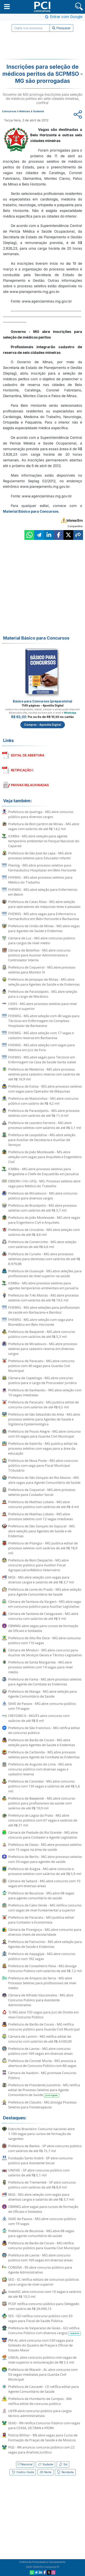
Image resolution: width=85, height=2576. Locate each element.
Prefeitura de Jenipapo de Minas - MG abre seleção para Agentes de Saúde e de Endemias (44, 982)
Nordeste (65, 2472)
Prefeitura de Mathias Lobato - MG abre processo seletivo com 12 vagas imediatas (40, 1516)
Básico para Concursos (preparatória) (42, 701)
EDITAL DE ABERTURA (27, 755)
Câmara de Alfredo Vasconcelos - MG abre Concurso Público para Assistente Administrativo (40, 2000)
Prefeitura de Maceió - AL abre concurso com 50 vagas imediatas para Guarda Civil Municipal (43, 2374)
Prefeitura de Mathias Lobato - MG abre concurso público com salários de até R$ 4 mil (43, 1504)
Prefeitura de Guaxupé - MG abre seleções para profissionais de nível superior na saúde (45, 1273)
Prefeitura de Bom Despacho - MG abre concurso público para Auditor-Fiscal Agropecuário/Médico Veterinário (38, 1565)
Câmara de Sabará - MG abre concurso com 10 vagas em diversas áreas (44, 1883)
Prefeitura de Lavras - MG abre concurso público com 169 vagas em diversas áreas (40, 2051)
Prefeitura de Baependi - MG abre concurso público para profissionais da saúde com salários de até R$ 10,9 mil (41, 1803)
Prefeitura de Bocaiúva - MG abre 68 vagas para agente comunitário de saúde (41, 1895)
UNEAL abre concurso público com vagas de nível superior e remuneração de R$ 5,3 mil (42, 2360)
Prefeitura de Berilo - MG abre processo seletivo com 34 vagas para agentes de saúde (45, 1859)
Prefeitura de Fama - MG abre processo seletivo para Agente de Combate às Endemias (44, 1681)
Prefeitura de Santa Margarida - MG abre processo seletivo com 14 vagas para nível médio (40, 1667)
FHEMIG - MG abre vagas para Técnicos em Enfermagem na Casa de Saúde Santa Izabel (42, 1059)
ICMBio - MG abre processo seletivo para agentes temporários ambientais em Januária (43, 1285)
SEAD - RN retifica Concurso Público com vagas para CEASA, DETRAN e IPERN (44, 2425)
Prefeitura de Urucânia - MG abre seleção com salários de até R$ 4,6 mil (44, 1232)
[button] (7, 6)
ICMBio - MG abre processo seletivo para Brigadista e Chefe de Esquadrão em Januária (43, 1171)
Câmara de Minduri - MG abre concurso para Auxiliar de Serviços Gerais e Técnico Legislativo (45, 1652)
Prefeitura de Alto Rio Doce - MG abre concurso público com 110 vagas (44, 1640)
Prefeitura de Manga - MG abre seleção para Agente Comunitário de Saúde (42, 1694)
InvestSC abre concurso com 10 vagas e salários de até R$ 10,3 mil (44, 2294)
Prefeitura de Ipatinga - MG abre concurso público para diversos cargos (40, 814)
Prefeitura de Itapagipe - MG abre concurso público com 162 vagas (41, 1956)
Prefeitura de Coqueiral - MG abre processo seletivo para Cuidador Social (41, 1492)
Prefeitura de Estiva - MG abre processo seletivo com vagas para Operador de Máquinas (45, 1088)
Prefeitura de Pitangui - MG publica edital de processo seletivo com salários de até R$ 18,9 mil (43, 1548)
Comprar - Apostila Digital (42, 724)
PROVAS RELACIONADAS (30, 785)
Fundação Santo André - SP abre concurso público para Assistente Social (40, 2160)
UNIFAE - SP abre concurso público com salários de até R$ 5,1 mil (39, 2172)
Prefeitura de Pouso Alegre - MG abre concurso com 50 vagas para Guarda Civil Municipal (44, 1433)
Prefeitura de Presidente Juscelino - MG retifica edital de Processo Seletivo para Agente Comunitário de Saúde (44, 2090)
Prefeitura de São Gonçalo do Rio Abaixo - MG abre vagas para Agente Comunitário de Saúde (44, 1480)
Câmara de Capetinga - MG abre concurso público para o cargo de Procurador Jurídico (42, 1380)
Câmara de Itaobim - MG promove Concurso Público (42, 2075)
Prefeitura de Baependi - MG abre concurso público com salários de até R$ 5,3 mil (41, 1334)
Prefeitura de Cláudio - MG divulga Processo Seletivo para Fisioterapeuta (42, 2104)
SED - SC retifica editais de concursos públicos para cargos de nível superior (43, 2282)
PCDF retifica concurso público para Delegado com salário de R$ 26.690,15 (43, 2306)
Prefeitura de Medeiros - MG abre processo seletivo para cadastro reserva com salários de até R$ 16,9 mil (44, 1074)
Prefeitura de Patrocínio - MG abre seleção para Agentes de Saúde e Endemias (45, 1944)
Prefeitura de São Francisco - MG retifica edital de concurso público (44, 1730)
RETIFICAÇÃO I (22, 770)
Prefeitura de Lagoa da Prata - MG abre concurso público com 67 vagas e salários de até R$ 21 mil (42, 1820)
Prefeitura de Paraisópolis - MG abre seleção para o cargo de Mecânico (42, 994)
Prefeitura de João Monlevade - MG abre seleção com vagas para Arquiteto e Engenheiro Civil (45, 1157)
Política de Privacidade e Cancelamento (42, 2562)
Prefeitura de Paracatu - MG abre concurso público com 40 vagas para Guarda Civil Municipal (41, 1366)
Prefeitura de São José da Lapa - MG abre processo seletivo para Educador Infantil (40, 855)
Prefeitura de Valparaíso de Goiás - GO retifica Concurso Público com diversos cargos (44, 2331)
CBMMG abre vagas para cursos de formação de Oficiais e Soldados (43, 1628)
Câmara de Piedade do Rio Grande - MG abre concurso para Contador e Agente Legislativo (43, 1835)
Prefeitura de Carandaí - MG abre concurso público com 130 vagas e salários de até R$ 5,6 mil (44, 1786)
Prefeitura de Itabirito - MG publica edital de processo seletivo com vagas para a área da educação (42, 1448)
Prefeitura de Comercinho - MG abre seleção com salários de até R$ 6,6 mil (42, 1244)
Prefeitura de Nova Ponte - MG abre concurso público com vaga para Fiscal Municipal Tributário (43, 1465)
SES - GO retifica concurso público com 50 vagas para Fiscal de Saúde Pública (40, 2318)
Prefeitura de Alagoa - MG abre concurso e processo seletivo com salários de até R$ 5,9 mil (44, 1871)
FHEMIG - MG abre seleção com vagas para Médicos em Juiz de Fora (41, 1047)
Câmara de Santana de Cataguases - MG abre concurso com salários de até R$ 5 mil (43, 1616)
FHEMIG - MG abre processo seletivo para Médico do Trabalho (40, 880)
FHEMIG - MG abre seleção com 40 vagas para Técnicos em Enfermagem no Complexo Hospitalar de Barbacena (44, 1021)
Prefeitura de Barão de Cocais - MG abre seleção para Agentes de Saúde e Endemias (41, 1742)
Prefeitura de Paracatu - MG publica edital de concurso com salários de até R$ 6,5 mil (43, 1404)
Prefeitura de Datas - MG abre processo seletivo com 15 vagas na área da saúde (45, 1847)
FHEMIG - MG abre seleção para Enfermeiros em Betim (42, 892)
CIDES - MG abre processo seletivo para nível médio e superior (42, 1006)
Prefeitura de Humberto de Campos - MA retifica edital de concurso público (40, 2401)
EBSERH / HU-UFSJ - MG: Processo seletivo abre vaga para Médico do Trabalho (44, 1183)
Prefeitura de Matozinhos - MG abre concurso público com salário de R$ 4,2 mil (43, 1101)
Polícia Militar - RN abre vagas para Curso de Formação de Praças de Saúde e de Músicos (43, 2437)
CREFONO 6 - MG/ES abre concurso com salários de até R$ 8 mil (39, 1718)
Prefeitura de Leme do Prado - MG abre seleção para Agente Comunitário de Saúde (44, 1592)
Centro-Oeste (22, 2472)
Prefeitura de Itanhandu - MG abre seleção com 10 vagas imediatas (44, 1392)
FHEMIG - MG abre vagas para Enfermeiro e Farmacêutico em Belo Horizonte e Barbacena (43, 916)
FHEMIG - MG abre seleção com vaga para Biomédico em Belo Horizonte (40, 1322)
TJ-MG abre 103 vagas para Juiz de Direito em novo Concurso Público (43, 2014)
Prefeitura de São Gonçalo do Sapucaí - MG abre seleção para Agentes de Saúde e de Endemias (41, 1531)
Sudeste (45, 2464)
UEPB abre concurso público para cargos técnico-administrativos (40, 2413)
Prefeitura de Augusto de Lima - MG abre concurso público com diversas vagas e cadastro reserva (40, 1769)
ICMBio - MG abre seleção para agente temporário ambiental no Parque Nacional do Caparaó (43, 841)
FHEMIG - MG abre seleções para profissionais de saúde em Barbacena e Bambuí (44, 1310)
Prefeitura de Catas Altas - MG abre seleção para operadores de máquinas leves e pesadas (44, 904)
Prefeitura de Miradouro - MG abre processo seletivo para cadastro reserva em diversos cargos (42, 1349)
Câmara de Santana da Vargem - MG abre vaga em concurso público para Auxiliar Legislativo (44, 1604)
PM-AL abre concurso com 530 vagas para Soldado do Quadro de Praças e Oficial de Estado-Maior (40, 2345)
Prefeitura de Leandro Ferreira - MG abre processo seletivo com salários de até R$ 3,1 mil (44, 1125)
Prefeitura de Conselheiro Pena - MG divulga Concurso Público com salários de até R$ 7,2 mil (45, 1968)
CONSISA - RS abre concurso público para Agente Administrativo (40, 2269)
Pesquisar (61, 28)
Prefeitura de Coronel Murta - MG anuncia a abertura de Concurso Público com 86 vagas (42, 2063)
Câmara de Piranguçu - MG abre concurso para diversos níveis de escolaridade (44, 1932)
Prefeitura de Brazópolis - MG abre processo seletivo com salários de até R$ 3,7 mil (42, 1208)
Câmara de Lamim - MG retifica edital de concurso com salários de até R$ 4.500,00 (40, 2039)
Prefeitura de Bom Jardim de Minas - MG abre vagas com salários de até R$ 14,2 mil (43, 826)
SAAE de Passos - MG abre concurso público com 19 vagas (42, 1706)
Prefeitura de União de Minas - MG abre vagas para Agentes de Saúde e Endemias (44, 928)
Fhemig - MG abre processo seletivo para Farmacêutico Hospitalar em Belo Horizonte (42, 867)
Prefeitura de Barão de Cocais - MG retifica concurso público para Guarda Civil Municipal (44, 2026)
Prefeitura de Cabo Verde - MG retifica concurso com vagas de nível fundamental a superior (45, 1907)
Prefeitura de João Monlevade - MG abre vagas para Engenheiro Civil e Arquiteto (44, 1220)
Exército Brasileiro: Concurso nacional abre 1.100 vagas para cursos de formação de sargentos (41, 2134)
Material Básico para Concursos (30, 511)
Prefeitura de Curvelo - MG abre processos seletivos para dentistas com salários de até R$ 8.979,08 (44, 1259)
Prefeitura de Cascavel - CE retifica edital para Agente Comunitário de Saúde (43, 2389)
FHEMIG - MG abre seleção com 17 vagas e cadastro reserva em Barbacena (41, 1035)
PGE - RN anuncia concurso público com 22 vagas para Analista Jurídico (41, 2449)
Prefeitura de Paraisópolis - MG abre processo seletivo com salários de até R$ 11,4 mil (44, 1113)
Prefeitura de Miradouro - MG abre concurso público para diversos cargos (42, 1195)
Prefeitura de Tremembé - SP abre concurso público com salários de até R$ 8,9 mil (42, 2184)
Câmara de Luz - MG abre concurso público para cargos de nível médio (41, 940)
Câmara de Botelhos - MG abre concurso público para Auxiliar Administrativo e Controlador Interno (39, 955)
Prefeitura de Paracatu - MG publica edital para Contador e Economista (41, 1920)
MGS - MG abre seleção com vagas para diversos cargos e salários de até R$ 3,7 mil (41, 1579)
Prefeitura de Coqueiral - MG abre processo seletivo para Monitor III (41, 969)
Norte (45, 2472)
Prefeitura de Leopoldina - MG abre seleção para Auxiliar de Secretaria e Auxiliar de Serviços (41, 1140)
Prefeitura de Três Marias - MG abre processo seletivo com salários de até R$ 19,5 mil (43, 1297)
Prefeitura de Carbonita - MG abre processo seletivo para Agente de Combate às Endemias (44, 1754)
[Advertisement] (42, 45)
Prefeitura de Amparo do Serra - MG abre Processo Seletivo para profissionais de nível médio (42, 1983)
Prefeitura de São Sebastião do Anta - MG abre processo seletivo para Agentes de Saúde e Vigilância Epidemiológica (44, 1419)
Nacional (25, 2464)
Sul (62, 2464)
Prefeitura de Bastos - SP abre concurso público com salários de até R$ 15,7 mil (45, 2148)
